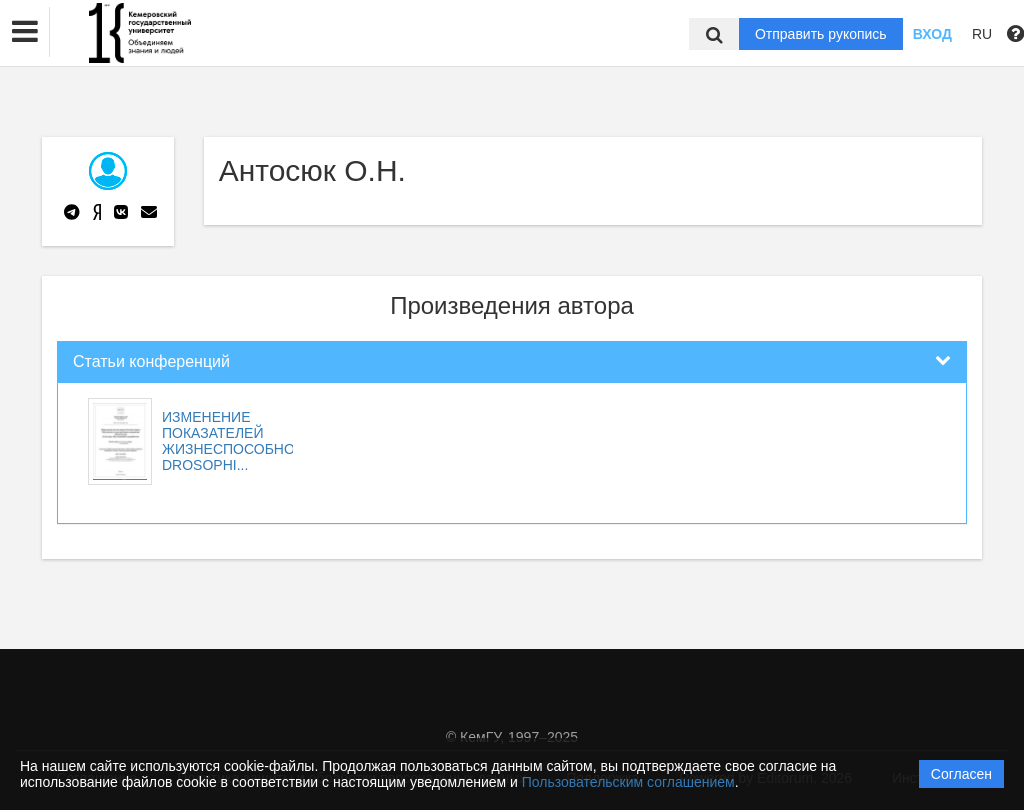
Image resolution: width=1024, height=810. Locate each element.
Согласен (961, 774)
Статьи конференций (151, 361)
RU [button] (982, 34)
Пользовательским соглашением (628, 782)
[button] (25, 32)
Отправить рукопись (821, 34)
